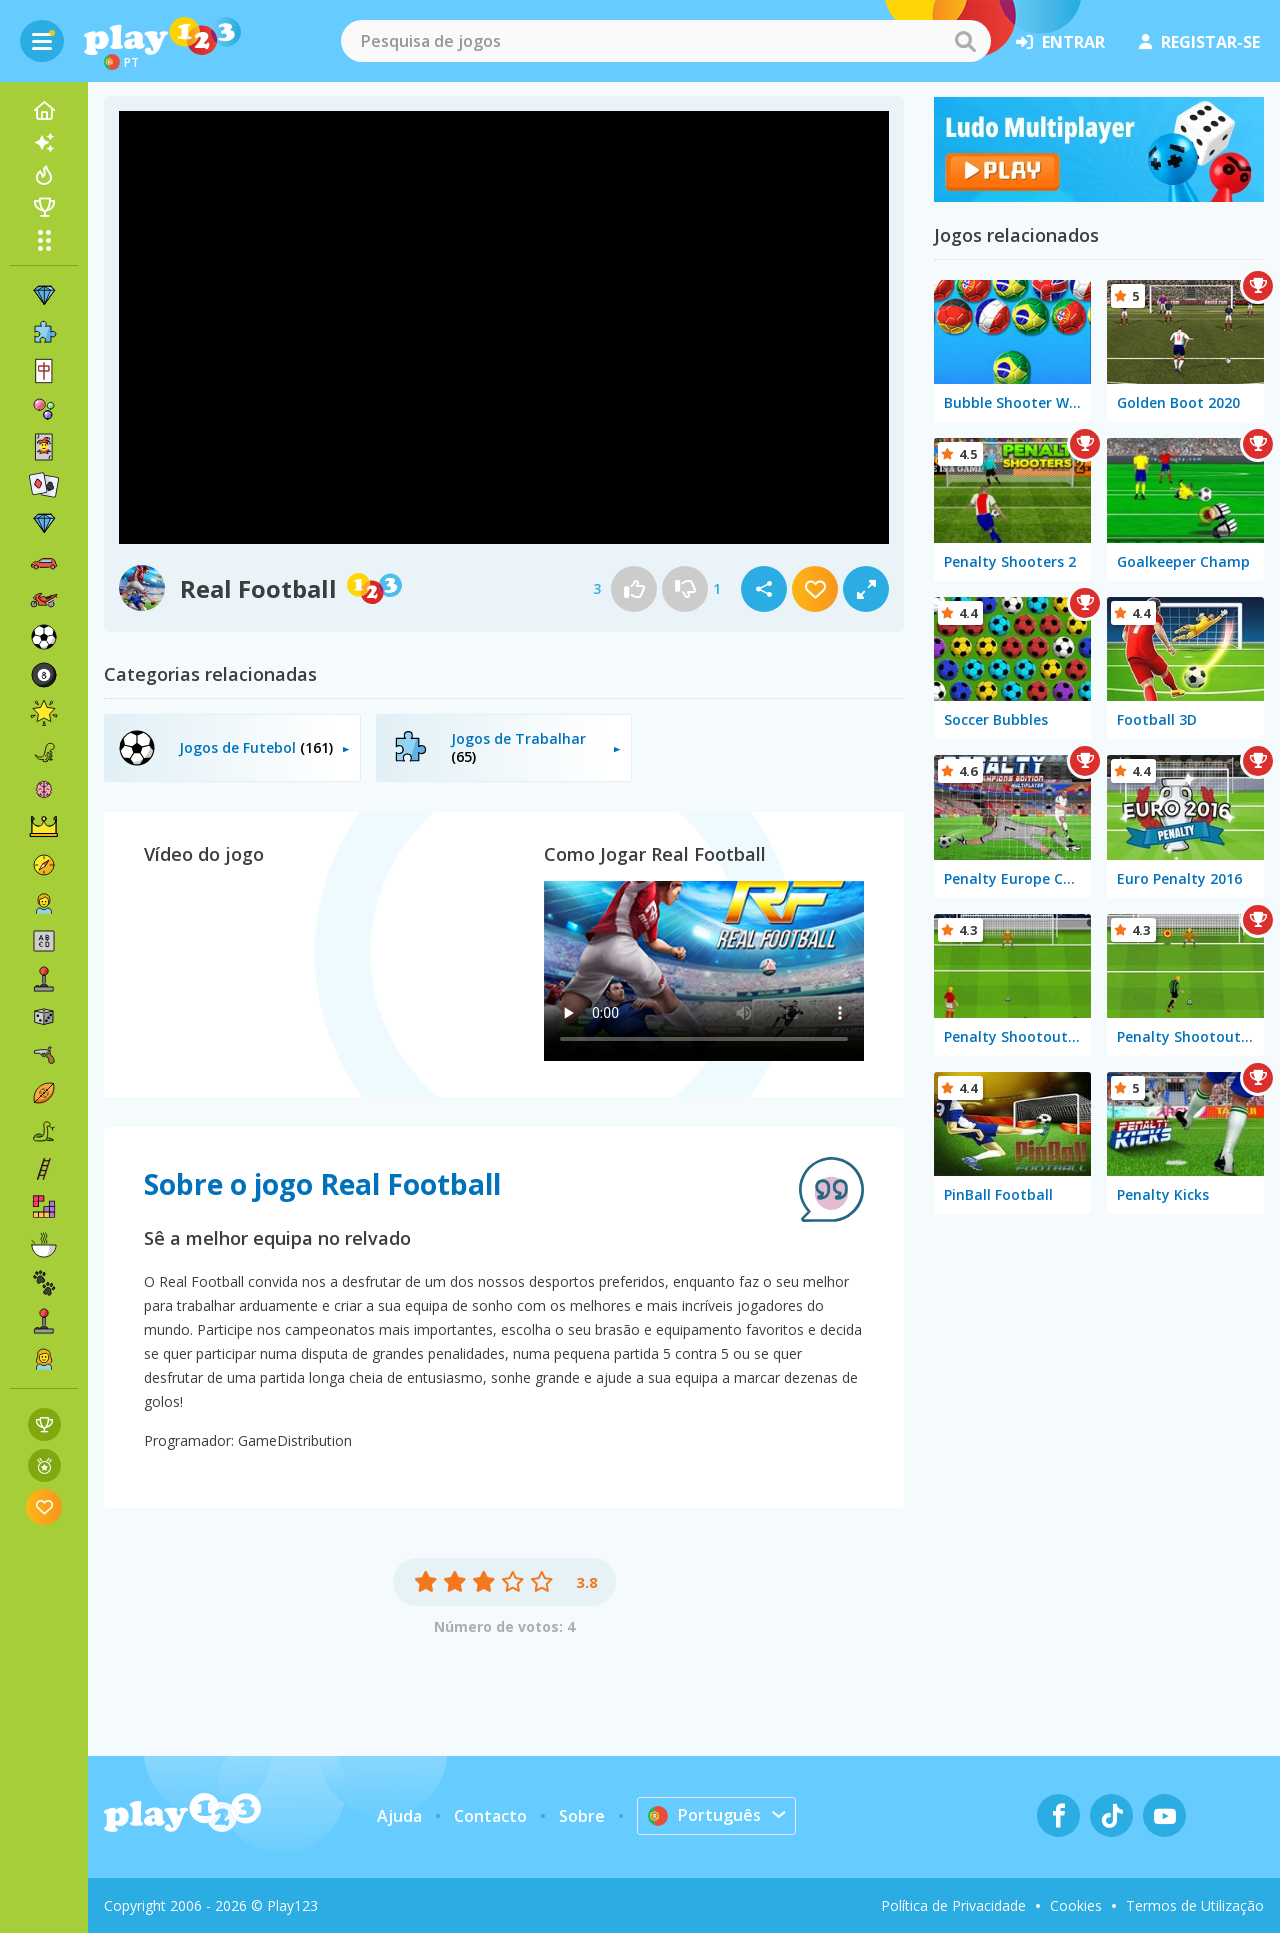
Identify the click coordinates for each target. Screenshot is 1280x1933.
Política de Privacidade (953, 1905)
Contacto (490, 1816)
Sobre (582, 1816)
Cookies (1076, 1905)
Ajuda (399, 1816)
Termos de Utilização (1195, 1905)
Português (704, 1815)
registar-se (1199, 42)
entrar (1060, 42)
